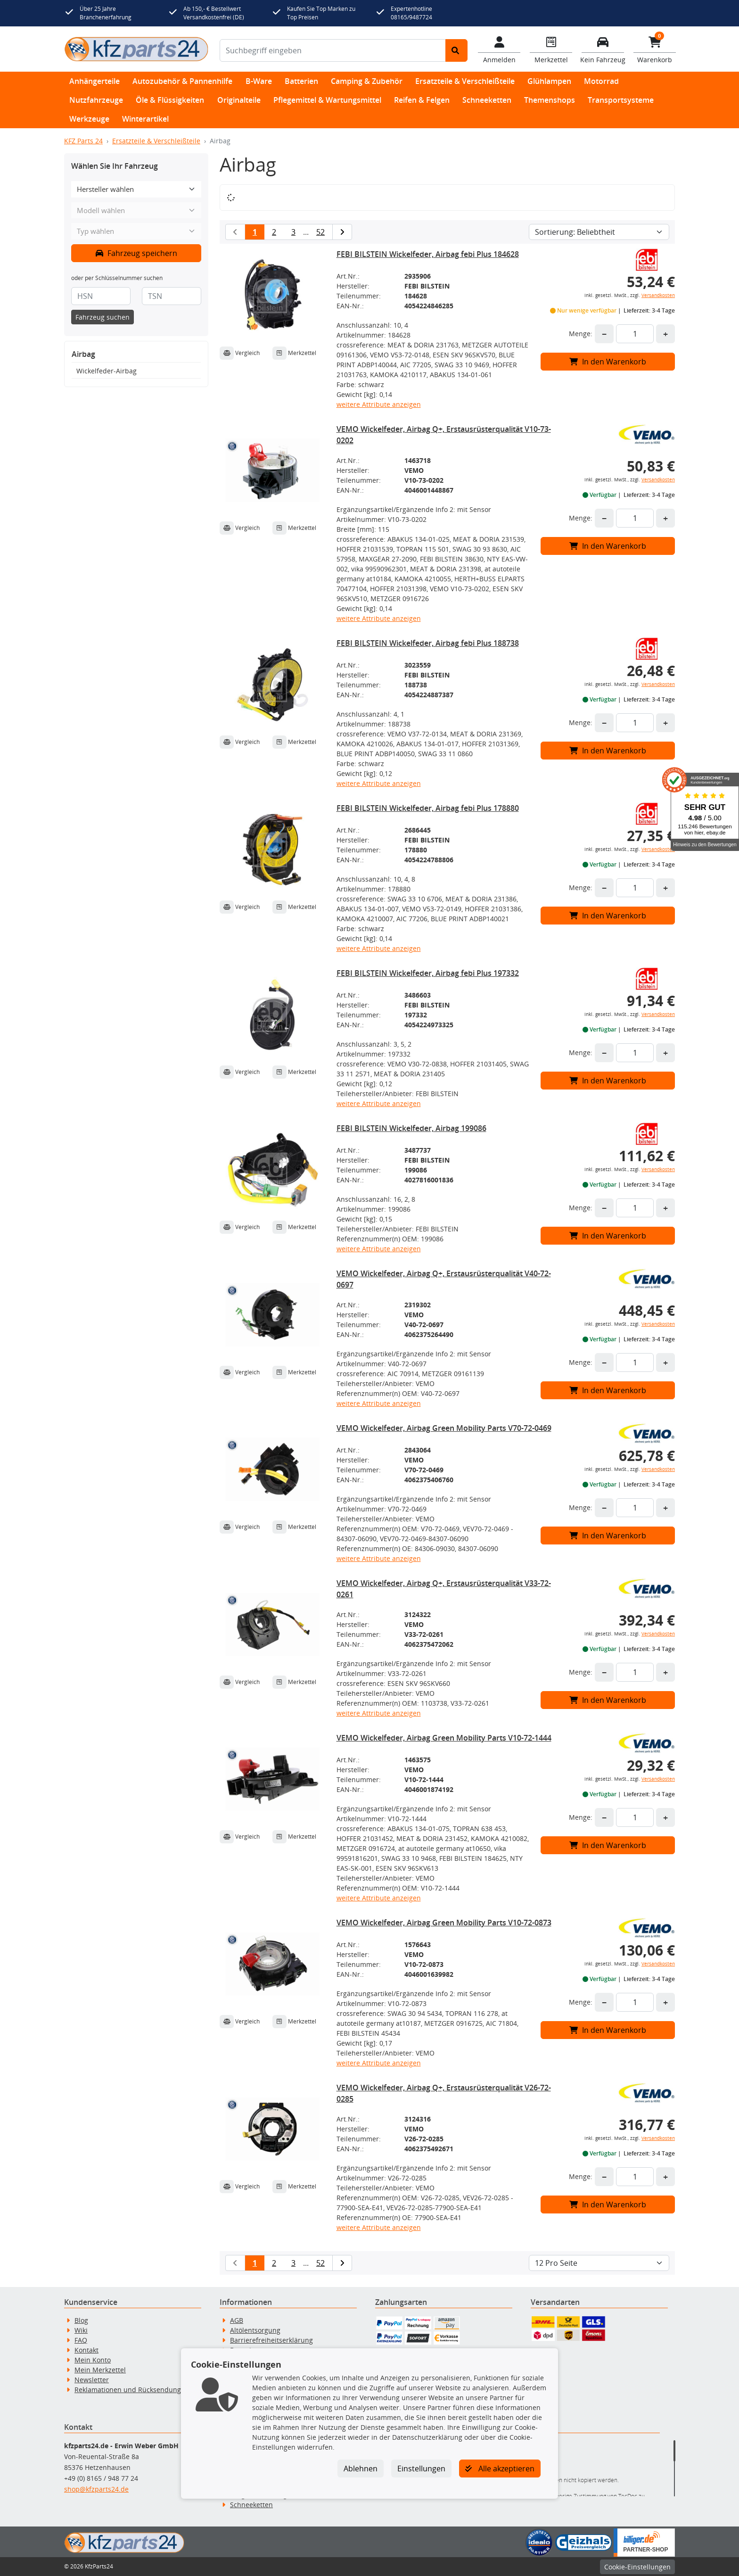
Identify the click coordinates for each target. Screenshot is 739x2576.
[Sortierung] (599, 232)
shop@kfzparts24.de (96, 2489)
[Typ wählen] (136, 231)
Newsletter (91, 2379)
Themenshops (549, 100)
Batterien (301, 81)
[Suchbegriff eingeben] (333, 50)
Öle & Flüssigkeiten (170, 100)
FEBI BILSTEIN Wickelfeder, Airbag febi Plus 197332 (428, 973)
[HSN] (101, 296)
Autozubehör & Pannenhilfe (182, 81)
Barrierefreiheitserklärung (271, 2340)
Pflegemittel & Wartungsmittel (327, 100)
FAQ (80, 2340)
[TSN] (171, 296)
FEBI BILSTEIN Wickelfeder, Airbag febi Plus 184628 (428, 254)
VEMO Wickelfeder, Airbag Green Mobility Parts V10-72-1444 (444, 1738)
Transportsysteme (621, 100)
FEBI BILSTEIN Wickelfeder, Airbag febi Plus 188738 (428, 643)
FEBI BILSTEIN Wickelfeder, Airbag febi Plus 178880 (428, 808)
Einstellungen (421, 2468)
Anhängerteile (94, 81)
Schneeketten (486, 100)
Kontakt (86, 2349)
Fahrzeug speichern (136, 253)
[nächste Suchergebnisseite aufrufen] (342, 231)
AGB (236, 2320)
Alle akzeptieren (499, 2468)
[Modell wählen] (136, 210)
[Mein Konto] (499, 49)
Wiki (81, 2330)
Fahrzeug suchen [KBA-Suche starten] (102, 317)
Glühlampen (549, 81)
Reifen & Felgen (422, 100)
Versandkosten (658, 295)
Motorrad (601, 81)
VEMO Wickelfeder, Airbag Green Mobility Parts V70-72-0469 (444, 1428)
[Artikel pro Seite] (599, 2263)
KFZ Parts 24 (83, 140)
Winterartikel (145, 119)
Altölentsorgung (255, 2330)
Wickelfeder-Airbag (106, 370)
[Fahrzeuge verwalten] (603, 49)
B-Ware (259, 81)
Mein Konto (92, 2359)
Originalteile (239, 100)
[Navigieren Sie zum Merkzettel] (551, 49)
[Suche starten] (456, 50)
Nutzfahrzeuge (96, 100)
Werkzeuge (89, 119)
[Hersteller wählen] (136, 189)
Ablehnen (361, 2468)
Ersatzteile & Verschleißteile (465, 81)
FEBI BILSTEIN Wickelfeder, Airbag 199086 (411, 1128)
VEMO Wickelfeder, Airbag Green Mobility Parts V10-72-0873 (444, 1922)
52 (320, 232)
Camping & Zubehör (366, 81)
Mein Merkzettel (100, 2369)
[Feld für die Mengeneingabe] (635, 333)
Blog (81, 2320)
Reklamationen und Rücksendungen (131, 2389)
